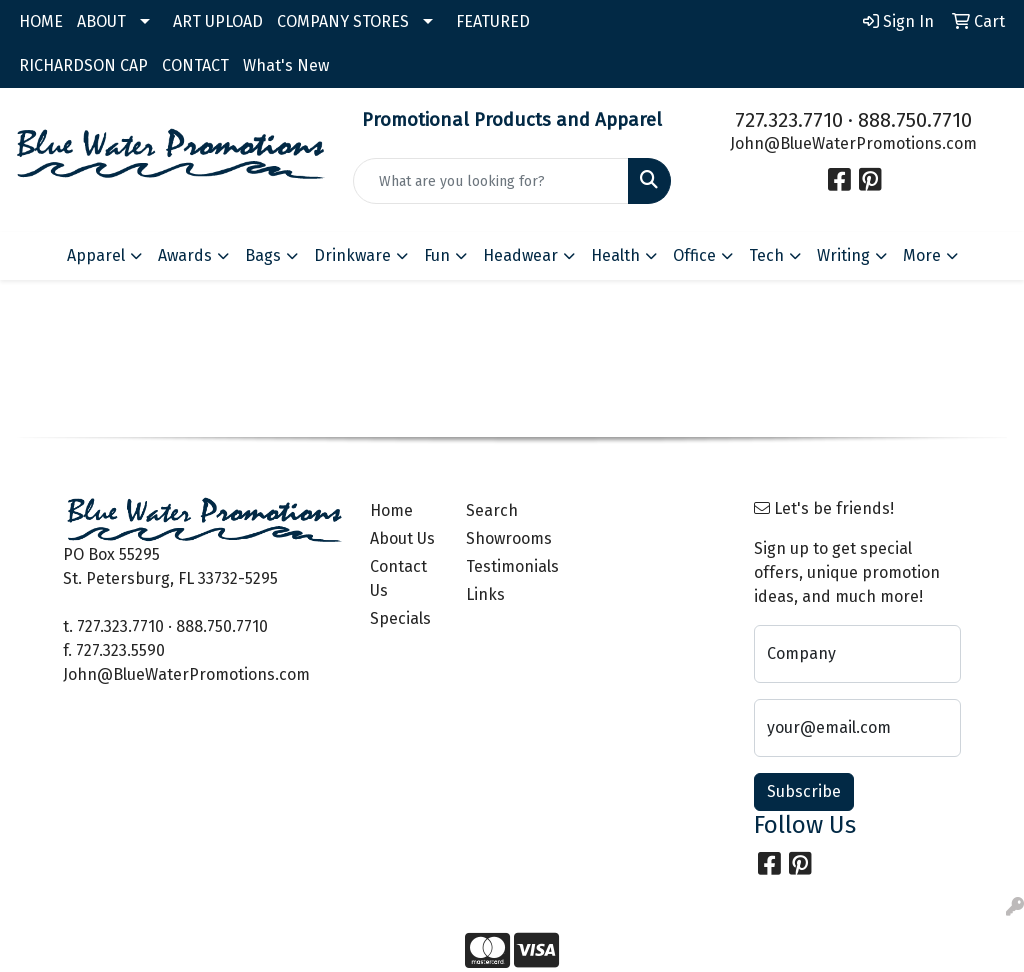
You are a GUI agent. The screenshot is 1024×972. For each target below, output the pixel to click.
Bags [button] (263, 255)
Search (492, 510)
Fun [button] (437, 255)
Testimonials (502, 566)
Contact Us (398, 578)
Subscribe (804, 791)
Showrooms (502, 538)
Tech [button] (766, 255)
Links (485, 594)
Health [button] (615, 255)
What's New (286, 65)
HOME (41, 21)
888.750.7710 (915, 120)
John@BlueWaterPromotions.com (853, 143)
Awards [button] (185, 255)
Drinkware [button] (352, 255)
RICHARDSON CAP (83, 65)
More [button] (922, 255)
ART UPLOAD (218, 21)
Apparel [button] (96, 255)
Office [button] (694, 255)
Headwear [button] (520, 255)
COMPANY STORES (343, 21)
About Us (402, 538)
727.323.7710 (789, 120)
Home (391, 510)
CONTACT (195, 65)
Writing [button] (843, 255)
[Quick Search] (490, 181)
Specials (400, 618)
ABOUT (101, 21)
